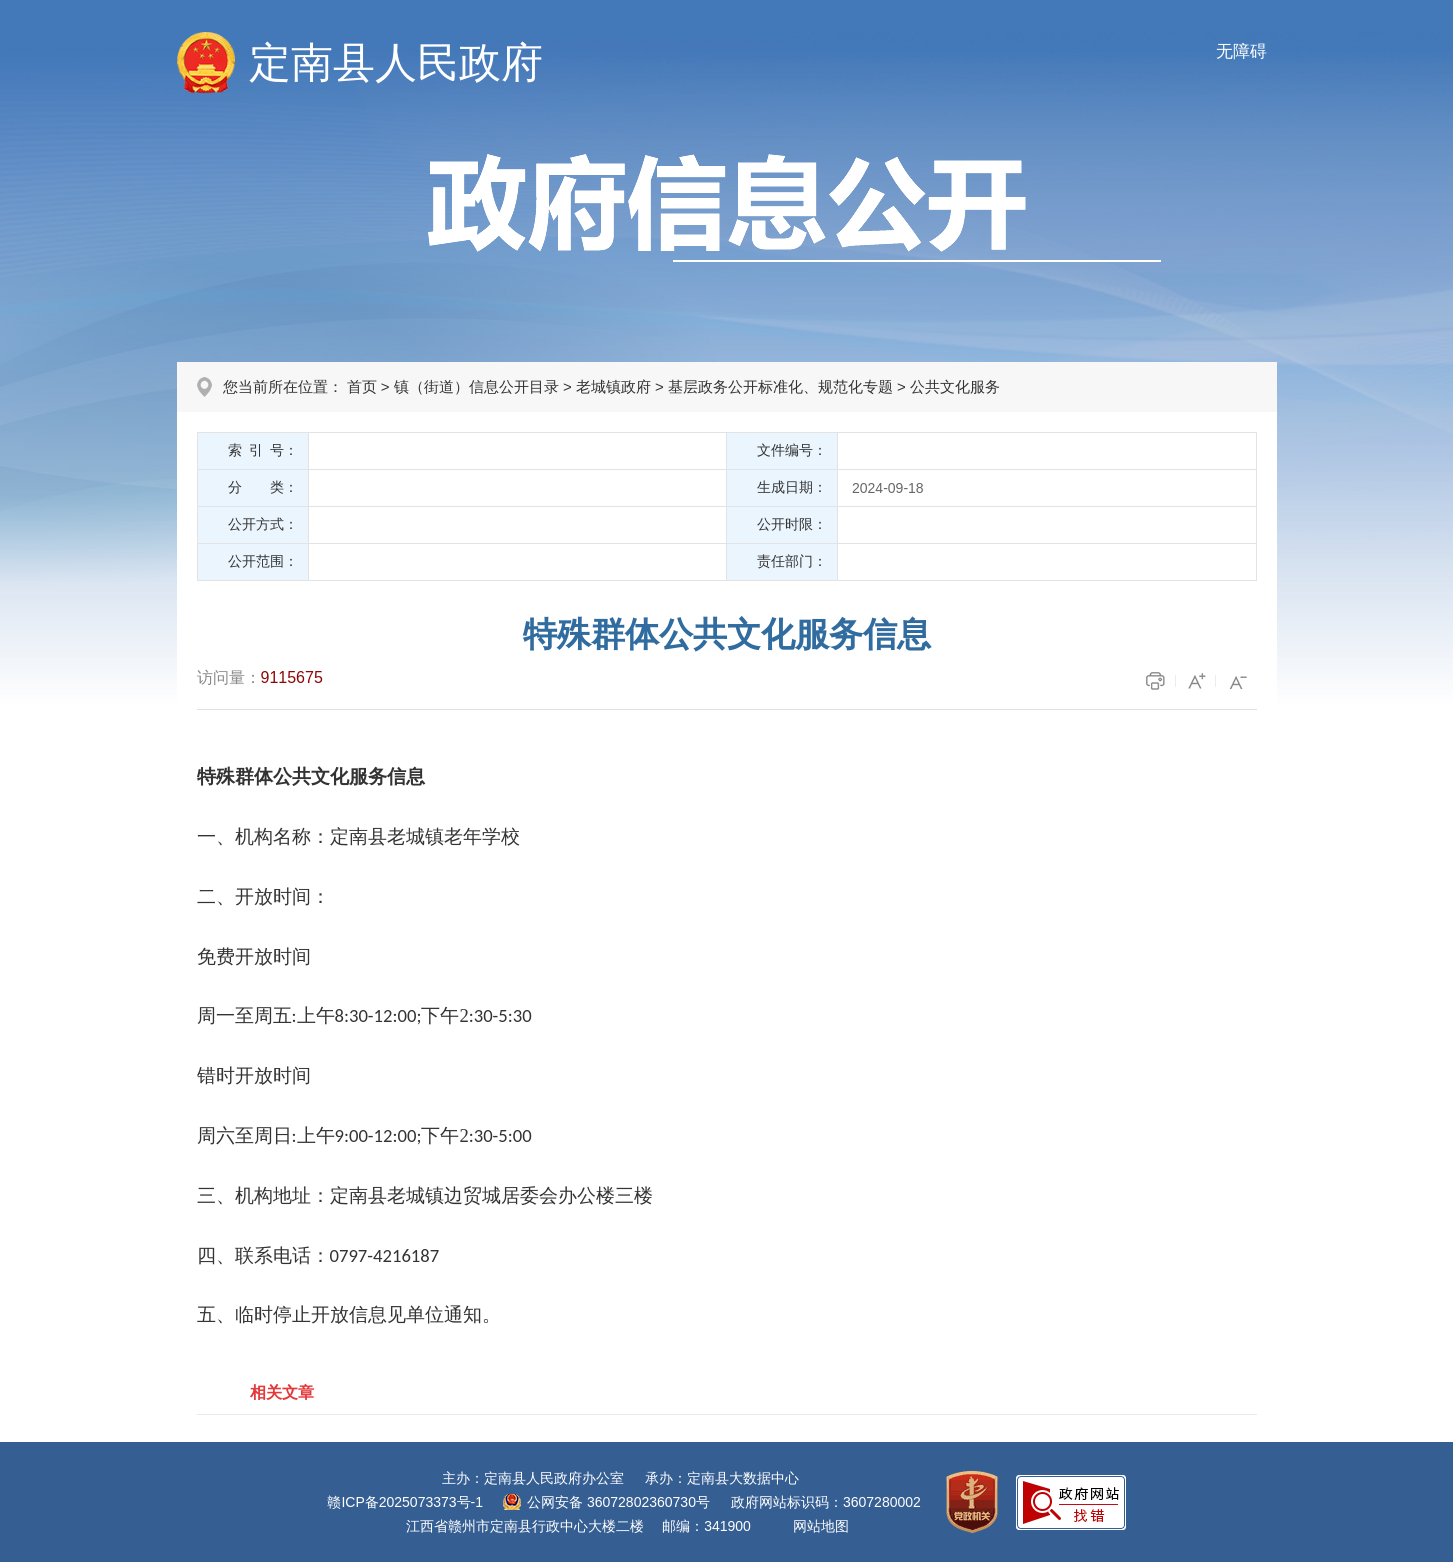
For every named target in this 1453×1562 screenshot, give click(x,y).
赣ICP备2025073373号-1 (405, 1502)
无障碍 (1241, 51)
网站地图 (821, 1526)
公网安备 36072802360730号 (618, 1502)
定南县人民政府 (396, 62)
